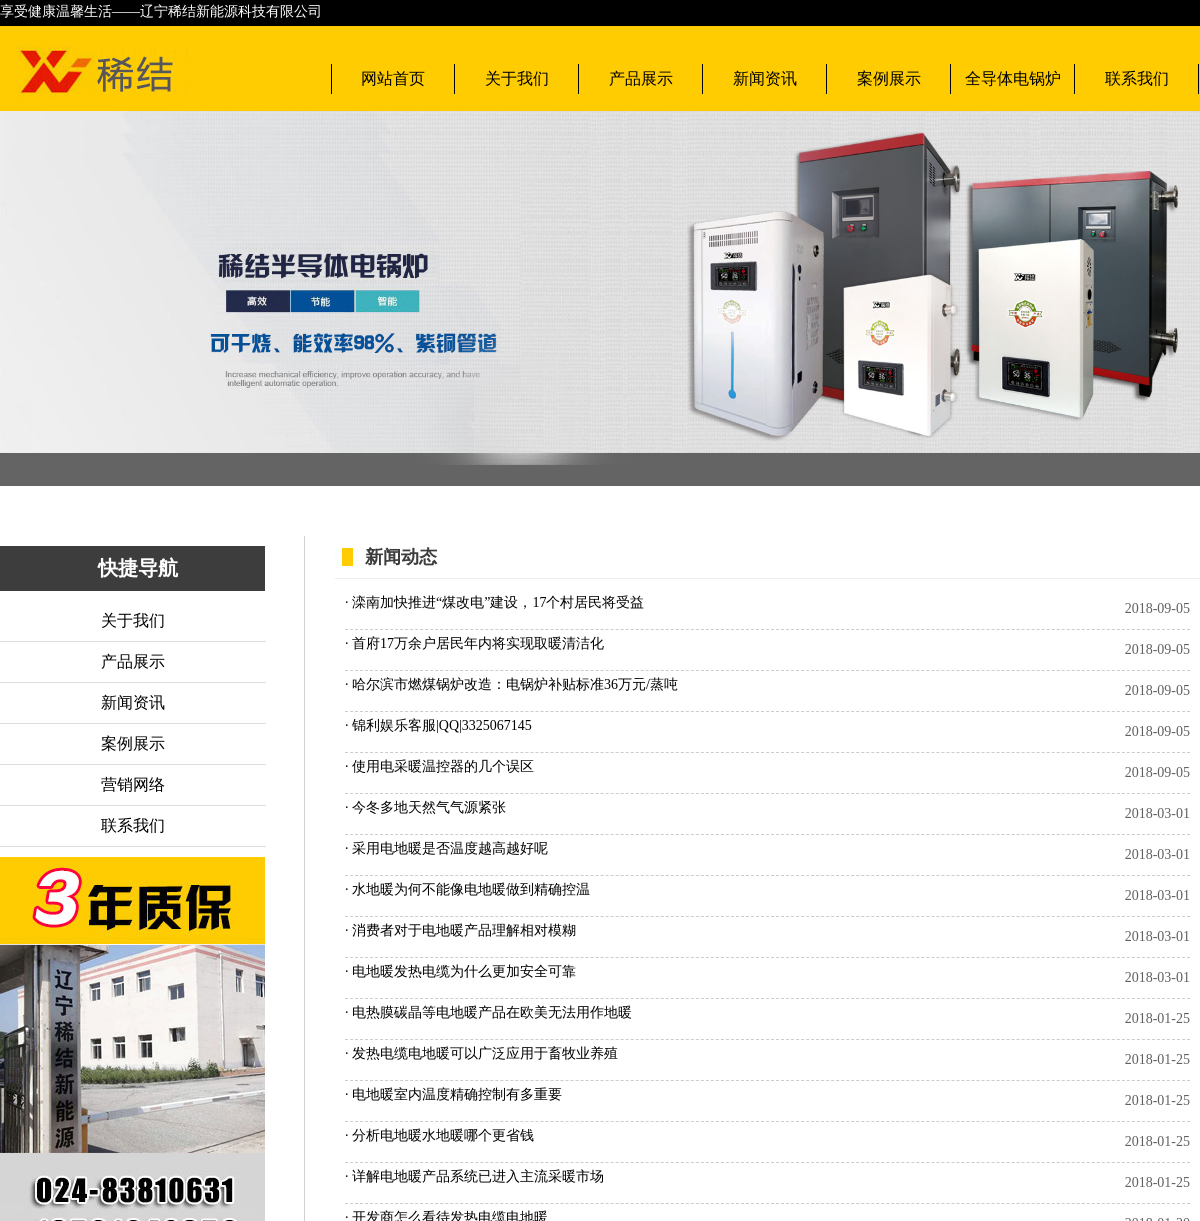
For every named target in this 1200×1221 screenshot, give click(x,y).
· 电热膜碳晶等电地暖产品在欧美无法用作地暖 (488, 1012)
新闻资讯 (765, 78)
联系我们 (1137, 78)
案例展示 (889, 78)
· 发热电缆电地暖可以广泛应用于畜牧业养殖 (481, 1053)
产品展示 (641, 78)
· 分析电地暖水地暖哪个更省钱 (439, 1135)
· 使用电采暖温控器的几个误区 (439, 766)
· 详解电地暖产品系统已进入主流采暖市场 (474, 1176)
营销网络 (133, 784)
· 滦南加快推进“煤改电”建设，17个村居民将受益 (494, 602)
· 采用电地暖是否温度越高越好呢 (446, 848)
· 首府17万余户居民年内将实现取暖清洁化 (474, 643)
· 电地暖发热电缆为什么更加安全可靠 (460, 971)
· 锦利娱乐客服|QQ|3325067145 (438, 725)
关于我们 (517, 78)
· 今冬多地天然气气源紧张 (425, 807)
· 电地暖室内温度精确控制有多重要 (453, 1094)
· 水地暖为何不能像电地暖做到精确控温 (467, 889)
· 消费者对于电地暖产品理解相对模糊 (460, 930)
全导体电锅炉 (1013, 78)
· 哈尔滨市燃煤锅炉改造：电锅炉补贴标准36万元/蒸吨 (511, 684)
